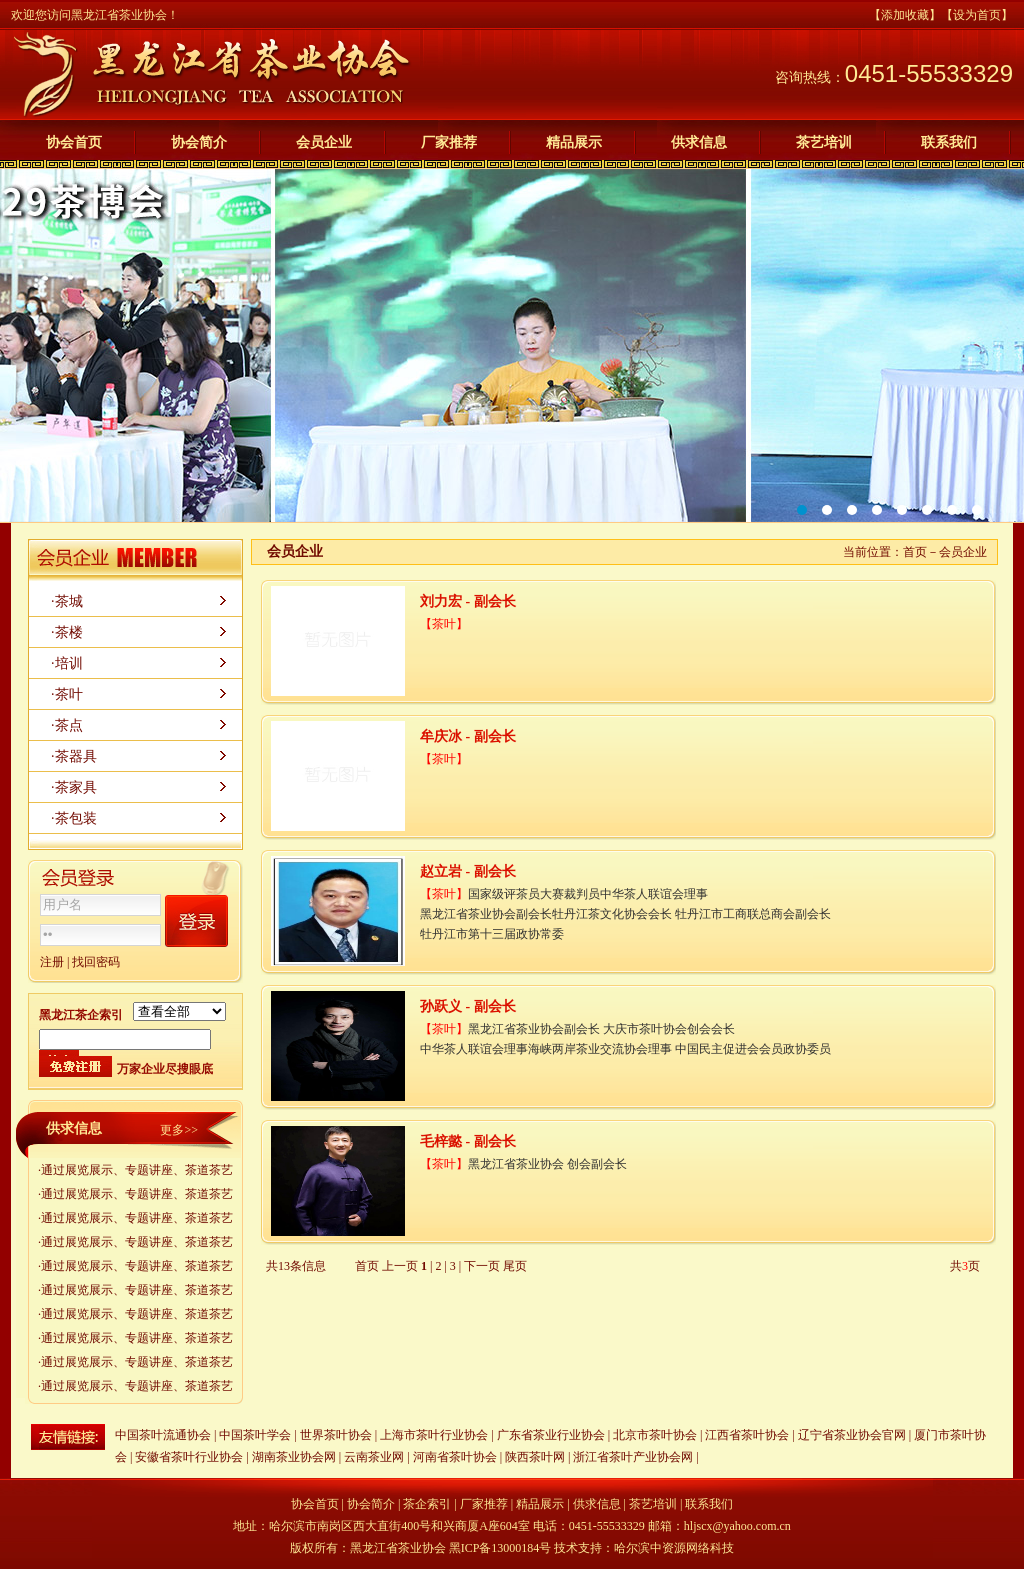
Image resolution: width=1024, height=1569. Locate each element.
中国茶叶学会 (255, 1435)
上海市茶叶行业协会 (434, 1435)
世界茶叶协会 (336, 1435)
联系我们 (949, 142)
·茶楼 (67, 632)
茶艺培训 (824, 142)
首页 (915, 552)
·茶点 (67, 725)
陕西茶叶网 (536, 1457)
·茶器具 (74, 756)
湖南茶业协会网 (294, 1457)
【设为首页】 (977, 15)
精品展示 (574, 142)
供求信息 (699, 142)
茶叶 (444, 624)
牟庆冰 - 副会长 (468, 736)
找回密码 (96, 962)
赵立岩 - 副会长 (468, 871)
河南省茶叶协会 (455, 1457)
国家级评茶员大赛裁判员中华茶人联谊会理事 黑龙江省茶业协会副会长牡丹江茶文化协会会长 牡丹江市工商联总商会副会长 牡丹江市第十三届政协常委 (625, 914)
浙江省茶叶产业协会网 (633, 1457)
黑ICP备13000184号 (500, 1548)
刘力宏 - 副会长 (468, 601)
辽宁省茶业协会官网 (852, 1435)
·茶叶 (67, 694)
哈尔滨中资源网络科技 (674, 1548)
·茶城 (67, 601)
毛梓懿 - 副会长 (468, 1141)
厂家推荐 (449, 142)
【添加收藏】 (905, 15)
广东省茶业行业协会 (551, 1435)
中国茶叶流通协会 (163, 1435)
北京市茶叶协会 (655, 1435)
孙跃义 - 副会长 (468, 1006)
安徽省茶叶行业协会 (189, 1457)
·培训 (67, 663)
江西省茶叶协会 (747, 1435)
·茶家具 (74, 787)
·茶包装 (74, 818)
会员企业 (324, 142)
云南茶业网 (374, 1457)
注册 (52, 962)
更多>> (179, 1130)
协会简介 (199, 142)
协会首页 (74, 142)
